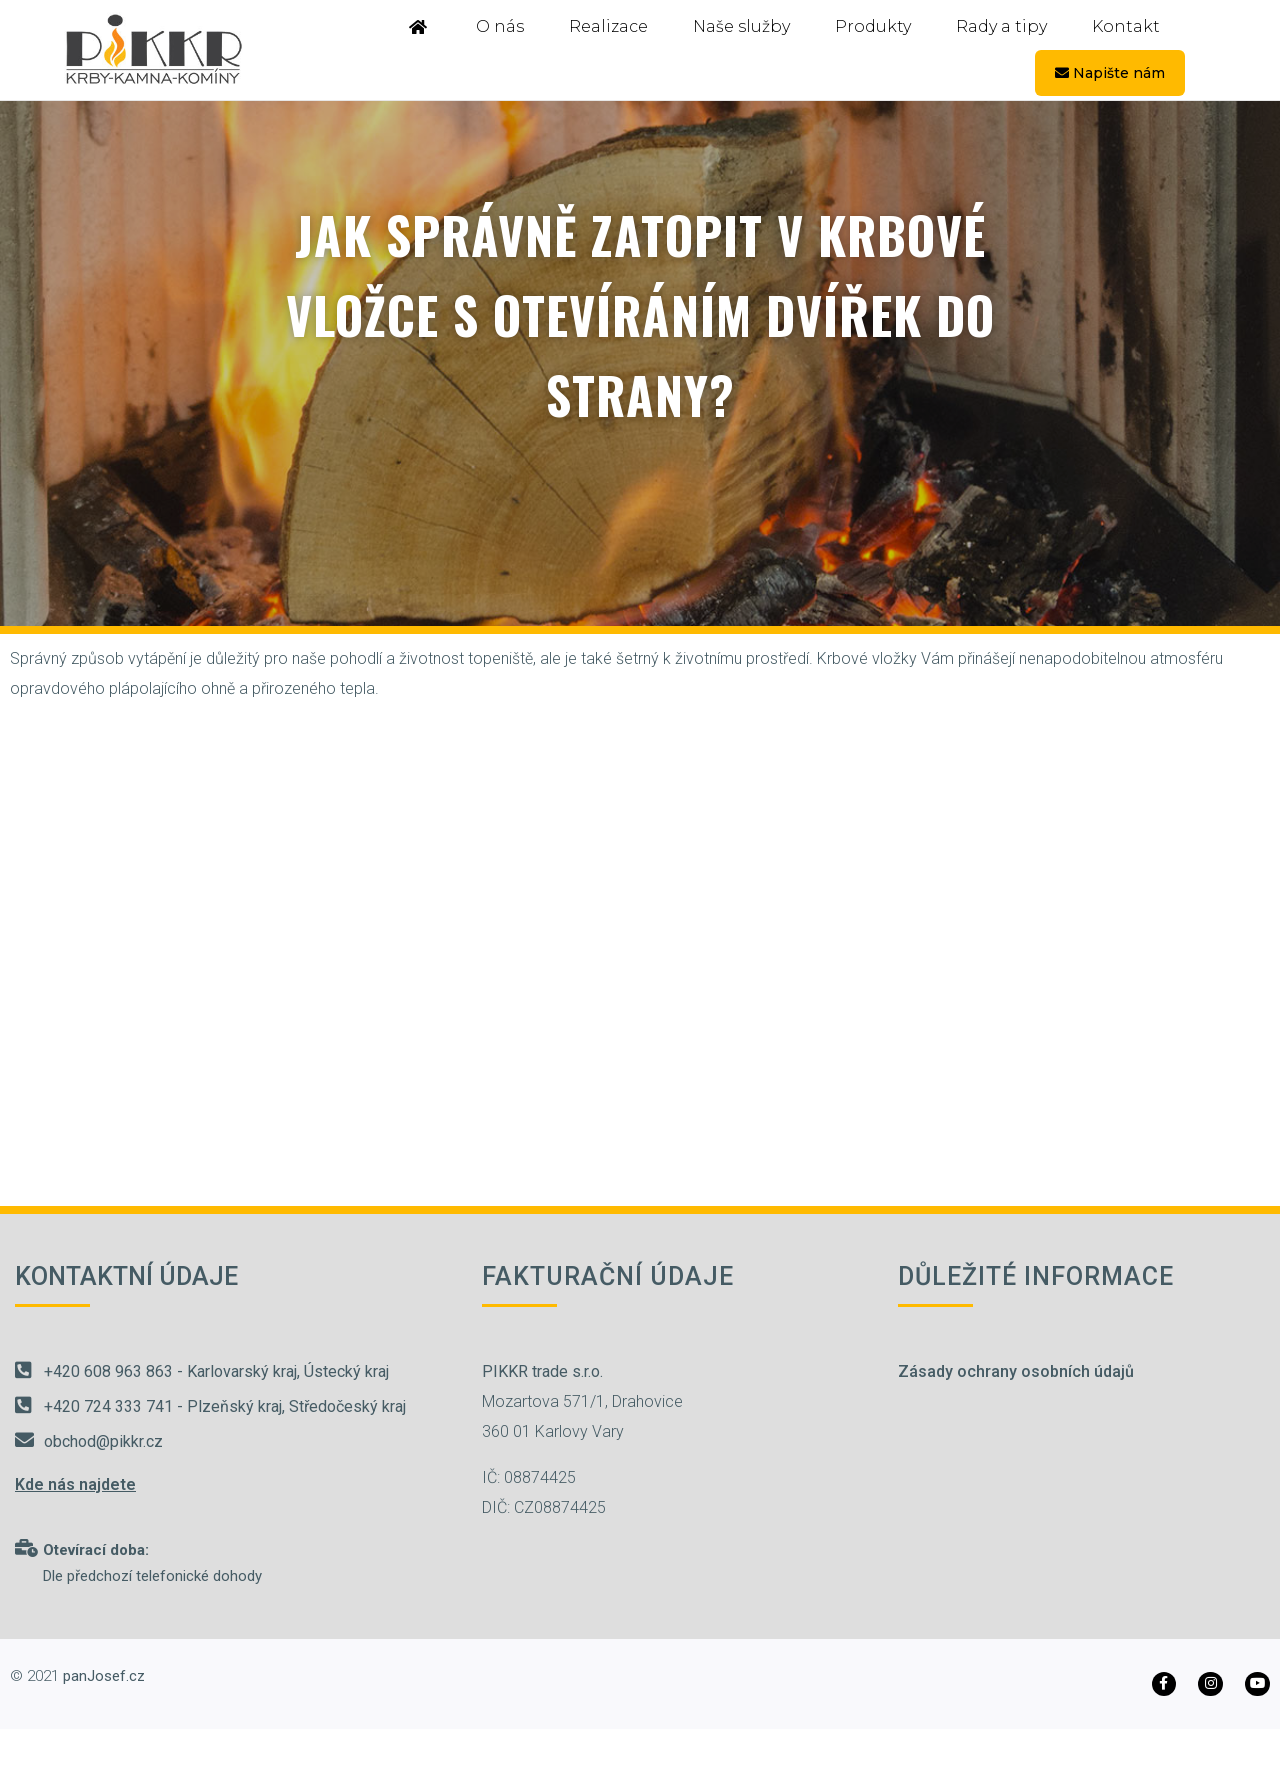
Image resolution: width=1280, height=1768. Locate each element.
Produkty (873, 26)
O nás (500, 26)
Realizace (608, 26)
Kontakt (1126, 26)
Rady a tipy (1001, 26)
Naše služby (741, 26)
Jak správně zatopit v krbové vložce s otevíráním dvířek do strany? (640, 313)
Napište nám (1110, 73)
